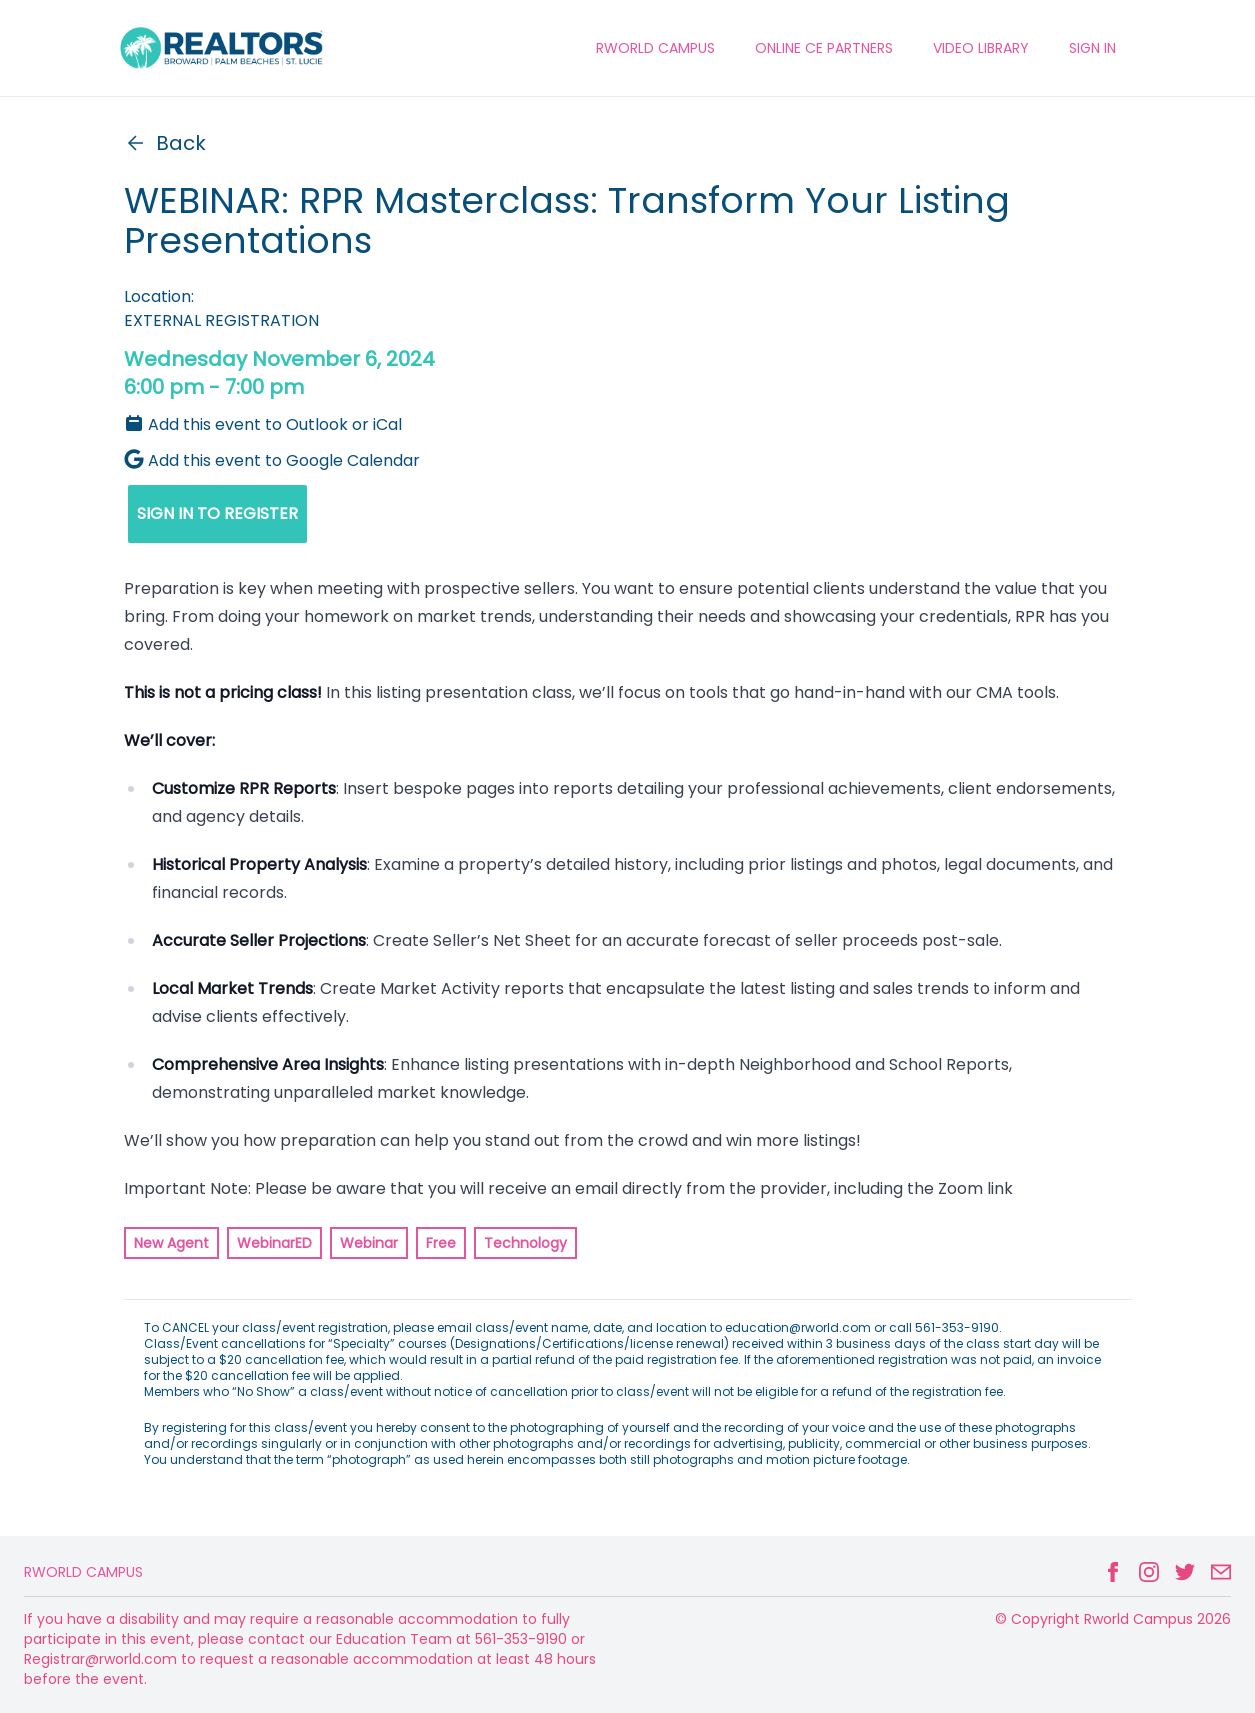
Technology (525, 1243)
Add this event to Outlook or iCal (263, 424)
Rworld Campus (83, 1572)
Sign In (1092, 48)
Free (441, 1243)
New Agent (171, 1243)
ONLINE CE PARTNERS (824, 48)
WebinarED (274, 1243)
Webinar (369, 1243)
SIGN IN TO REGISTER (217, 513)
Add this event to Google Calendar (272, 460)
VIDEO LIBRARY (981, 48)
